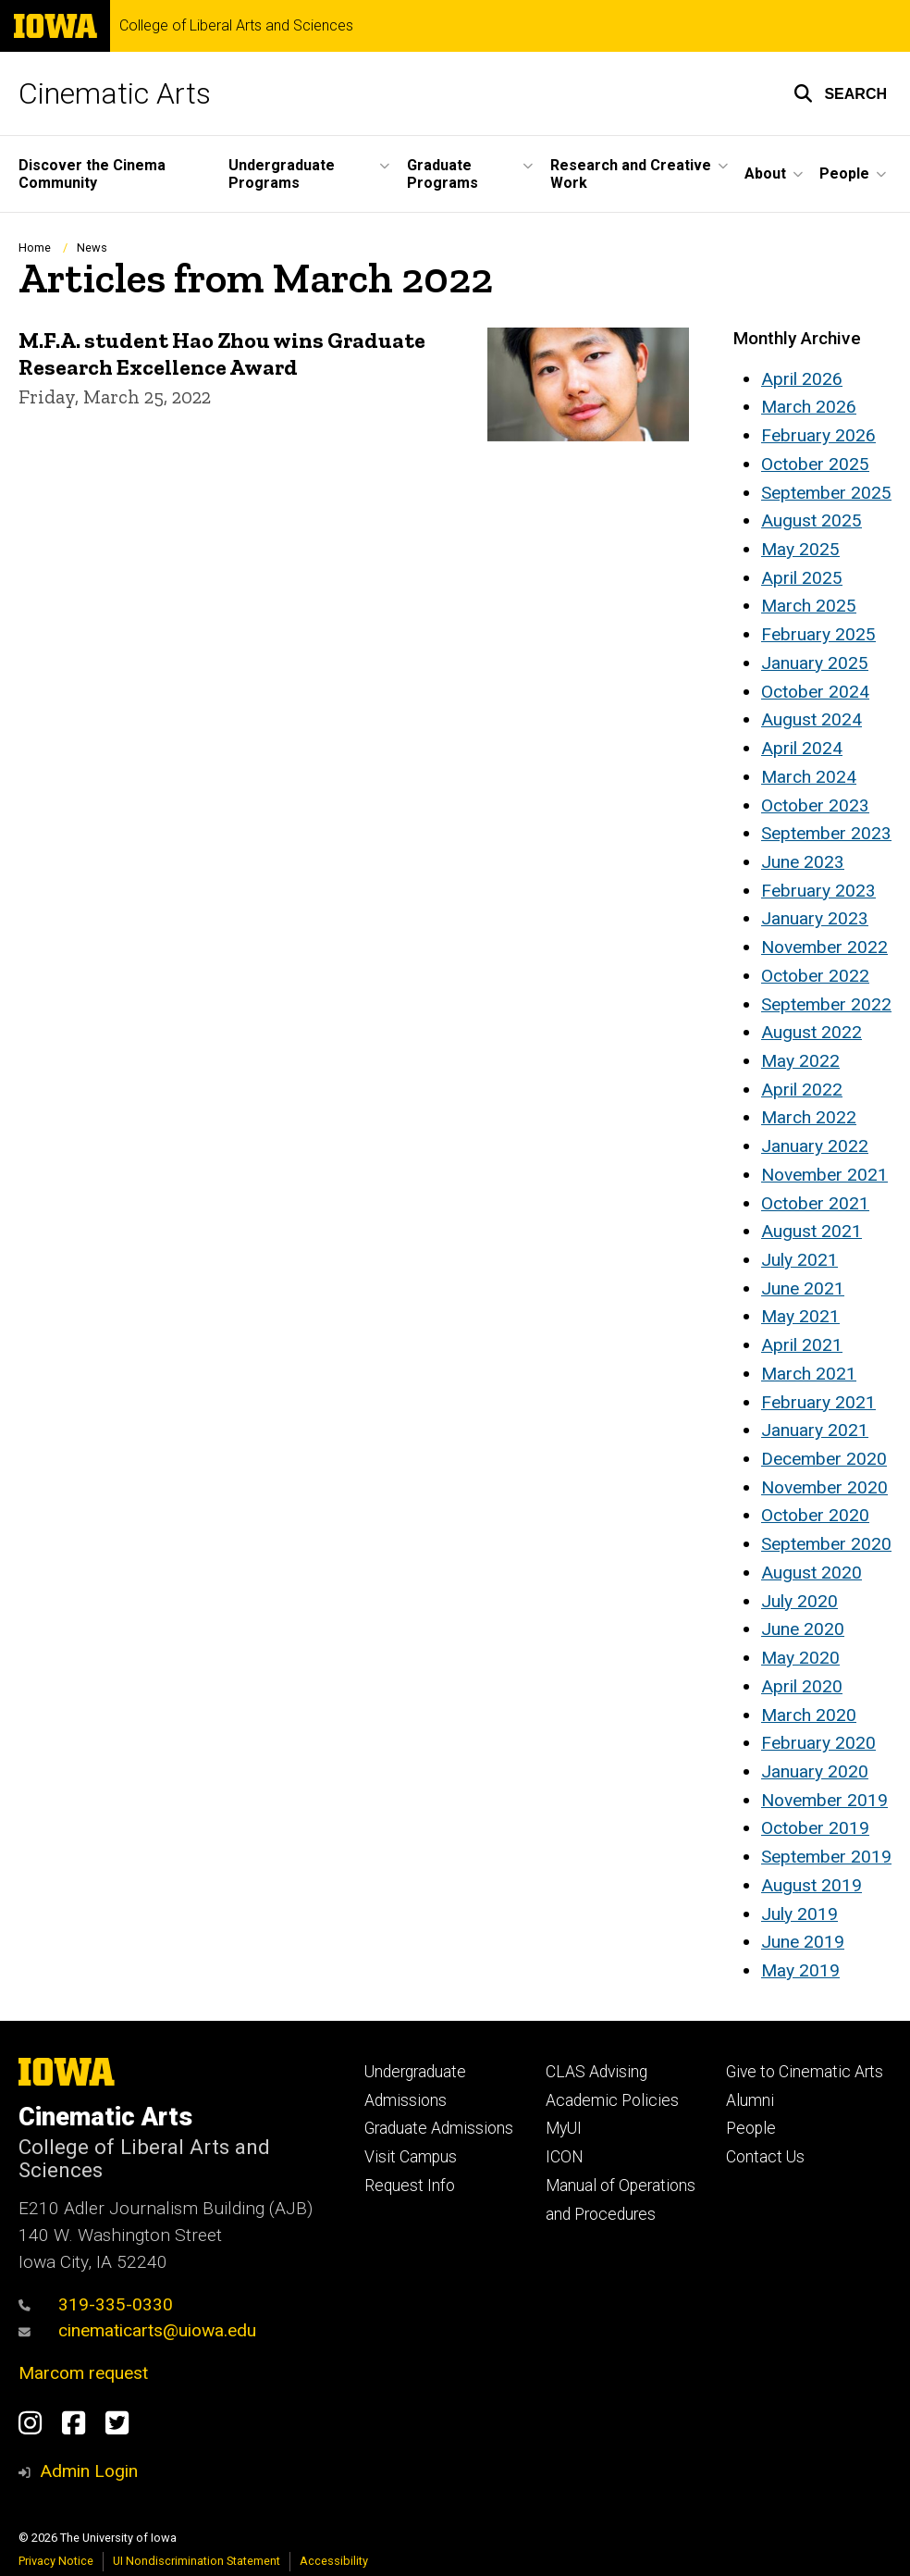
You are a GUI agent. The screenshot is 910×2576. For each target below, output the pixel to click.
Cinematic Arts (114, 93)
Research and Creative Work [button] (630, 174)
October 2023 (815, 805)
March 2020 (808, 1715)
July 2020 (799, 1601)
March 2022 (808, 1117)
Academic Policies (612, 2100)
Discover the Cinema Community (92, 174)
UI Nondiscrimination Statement (196, 2561)
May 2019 (800, 1970)
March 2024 (808, 776)
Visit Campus (410, 2157)
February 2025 (818, 634)
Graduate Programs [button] (442, 174)
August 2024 (811, 719)
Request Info (409, 2185)
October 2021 (815, 1203)
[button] (840, 93)
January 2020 (814, 1771)
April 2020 (801, 1686)
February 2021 (818, 1402)
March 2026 (808, 406)
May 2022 (800, 1060)
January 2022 (814, 1146)
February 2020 (818, 1742)
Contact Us (765, 2157)
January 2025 (814, 663)
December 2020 (824, 1458)
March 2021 (808, 1373)
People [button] (844, 173)
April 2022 (801, 1089)
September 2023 (826, 833)
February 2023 (818, 890)
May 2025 (800, 549)
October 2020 (815, 1515)
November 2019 (824, 1800)
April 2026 (801, 379)
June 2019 (802, 1941)
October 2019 (815, 1828)
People (751, 2128)
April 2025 (801, 577)
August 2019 (811, 1885)
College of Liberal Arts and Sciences (236, 26)
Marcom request (83, 2373)
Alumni (750, 2100)
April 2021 (801, 1345)
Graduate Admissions (438, 2128)
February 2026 (818, 435)
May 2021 (800, 1316)
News (92, 247)
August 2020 (811, 1572)
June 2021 (802, 1288)
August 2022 (811, 1032)
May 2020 (800, 1657)
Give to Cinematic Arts (804, 2071)
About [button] (765, 173)
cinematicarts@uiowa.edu (137, 2330)
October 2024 (815, 691)
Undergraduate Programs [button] (281, 174)
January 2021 (814, 1430)
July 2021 (799, 1259)
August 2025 (811, 520)
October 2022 (815, 975)
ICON (565, 2157)
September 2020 (826, 1543)
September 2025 (826, 492)
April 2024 (801, 748)
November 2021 (824, 1174)
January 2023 (814, 918)
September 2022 (826, 1004)
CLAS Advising (596, 2071)
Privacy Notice (55, 2561)
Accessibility (334, 2561)
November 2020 (824, 1487)
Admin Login (89, 2471)
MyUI (564, 2128)
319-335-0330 (95, 2304)
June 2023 (802, 862)
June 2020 (802, 1629)
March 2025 (808, 605)
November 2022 (824, 947)
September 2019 (826, 1856)
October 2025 (815, 464)
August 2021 (811, 1231)
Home (34, 247)
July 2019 (799, 1914)
